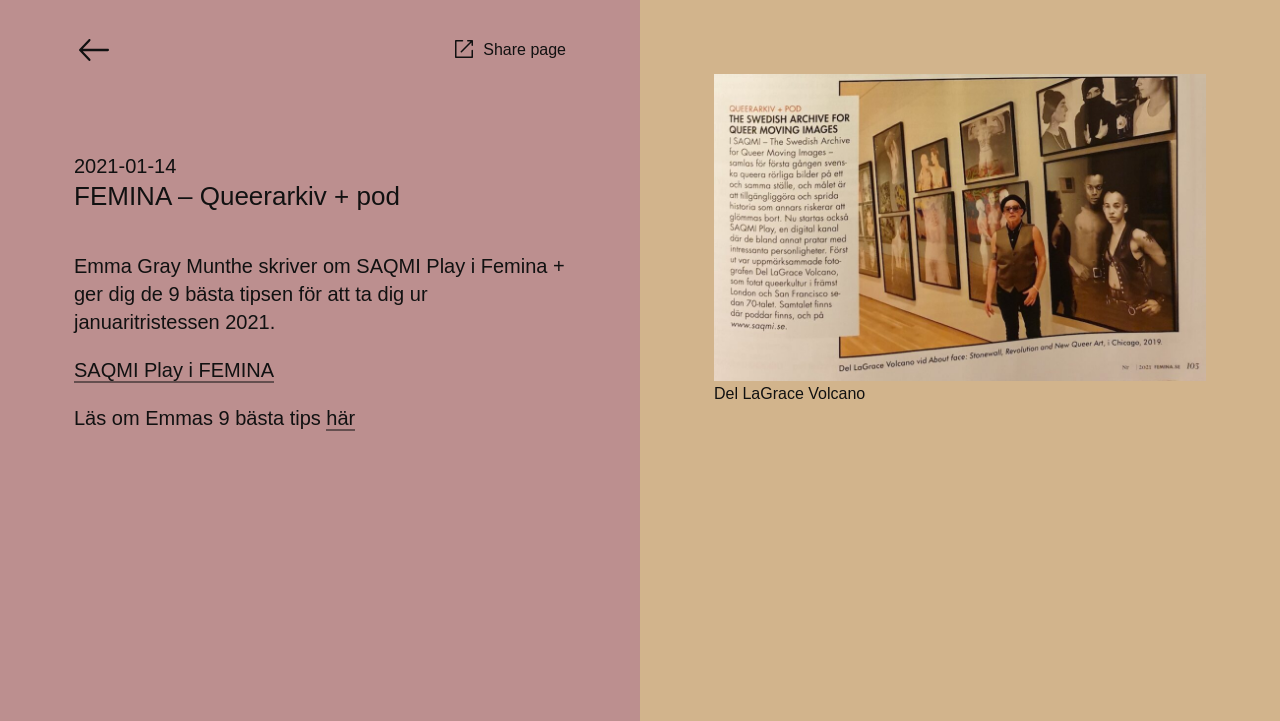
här (340, 418)
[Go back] (94, 50)
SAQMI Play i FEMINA (174, 370)
